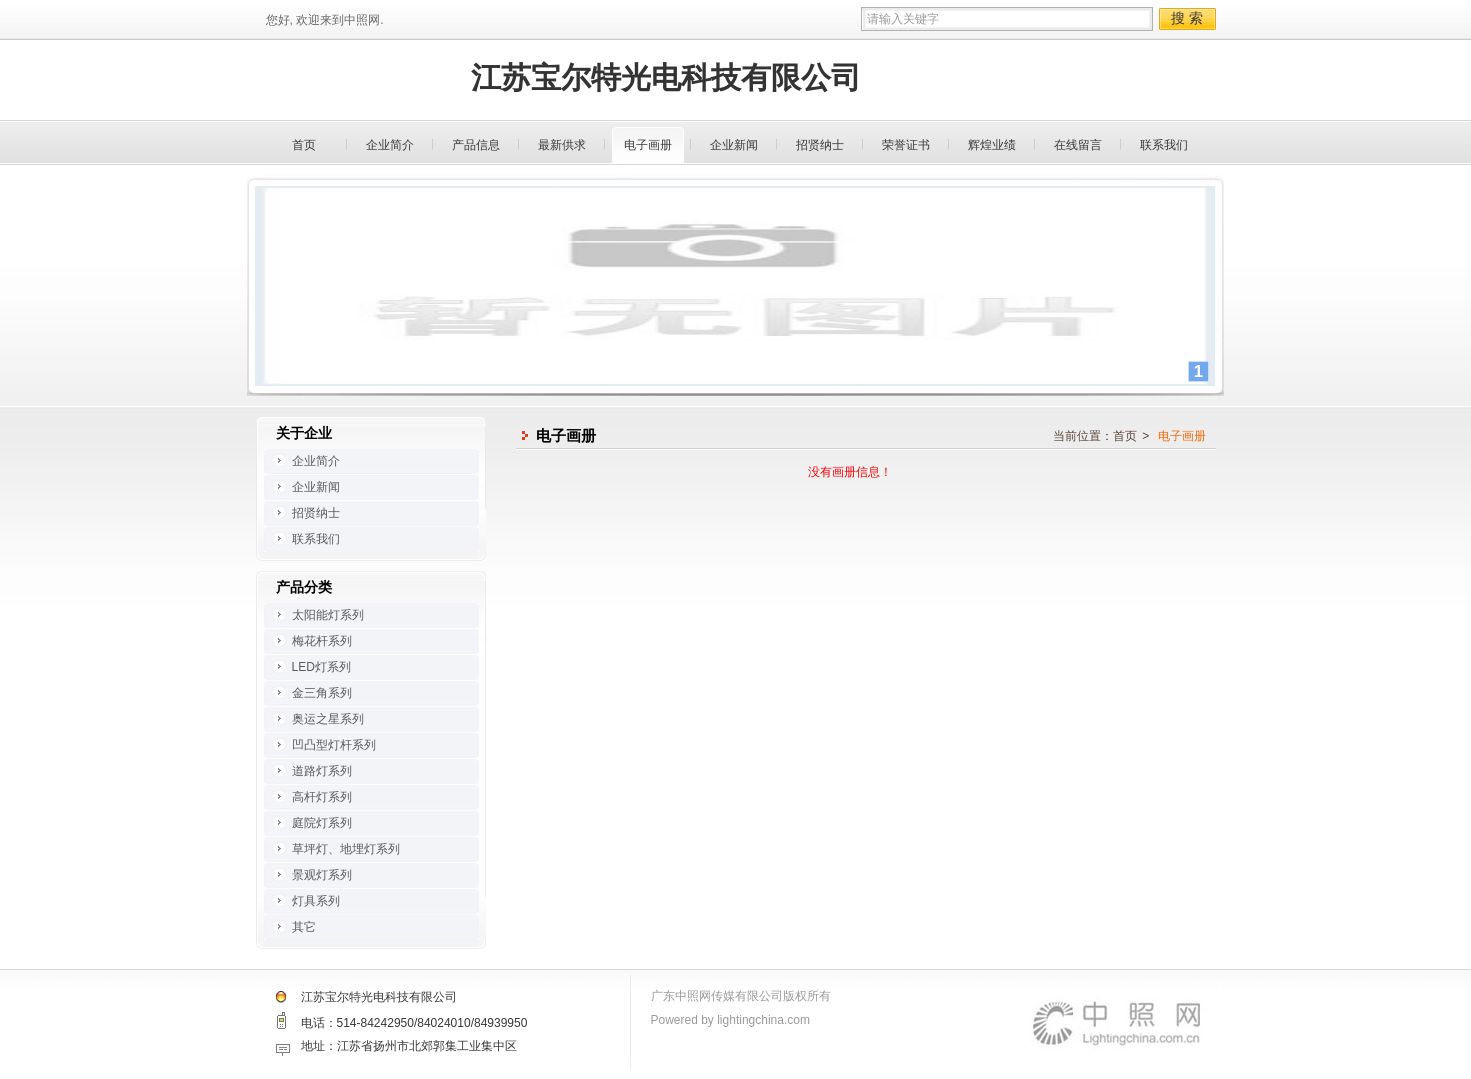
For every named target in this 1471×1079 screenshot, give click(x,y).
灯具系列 (316, 901)
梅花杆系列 (322, 641)
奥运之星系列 (328, 719)
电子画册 (648, 145)
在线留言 (1078, 145)
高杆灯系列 (322, 797)
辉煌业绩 (992, 145)
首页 (304, 145)
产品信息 (476, 145)
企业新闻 (734, 145)
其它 (304, 927)
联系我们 (1164, 145)
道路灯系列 (322, 771)
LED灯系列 (321, 667)
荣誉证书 (906, 145)
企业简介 (390, 145)
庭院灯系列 (322, 823)
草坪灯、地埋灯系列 (346, 849)
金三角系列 (322, 693)
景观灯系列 (322, 875)
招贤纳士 (820, 145)
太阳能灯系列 (328, 615)
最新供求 (562, 145)
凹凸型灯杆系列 (334, 745)
